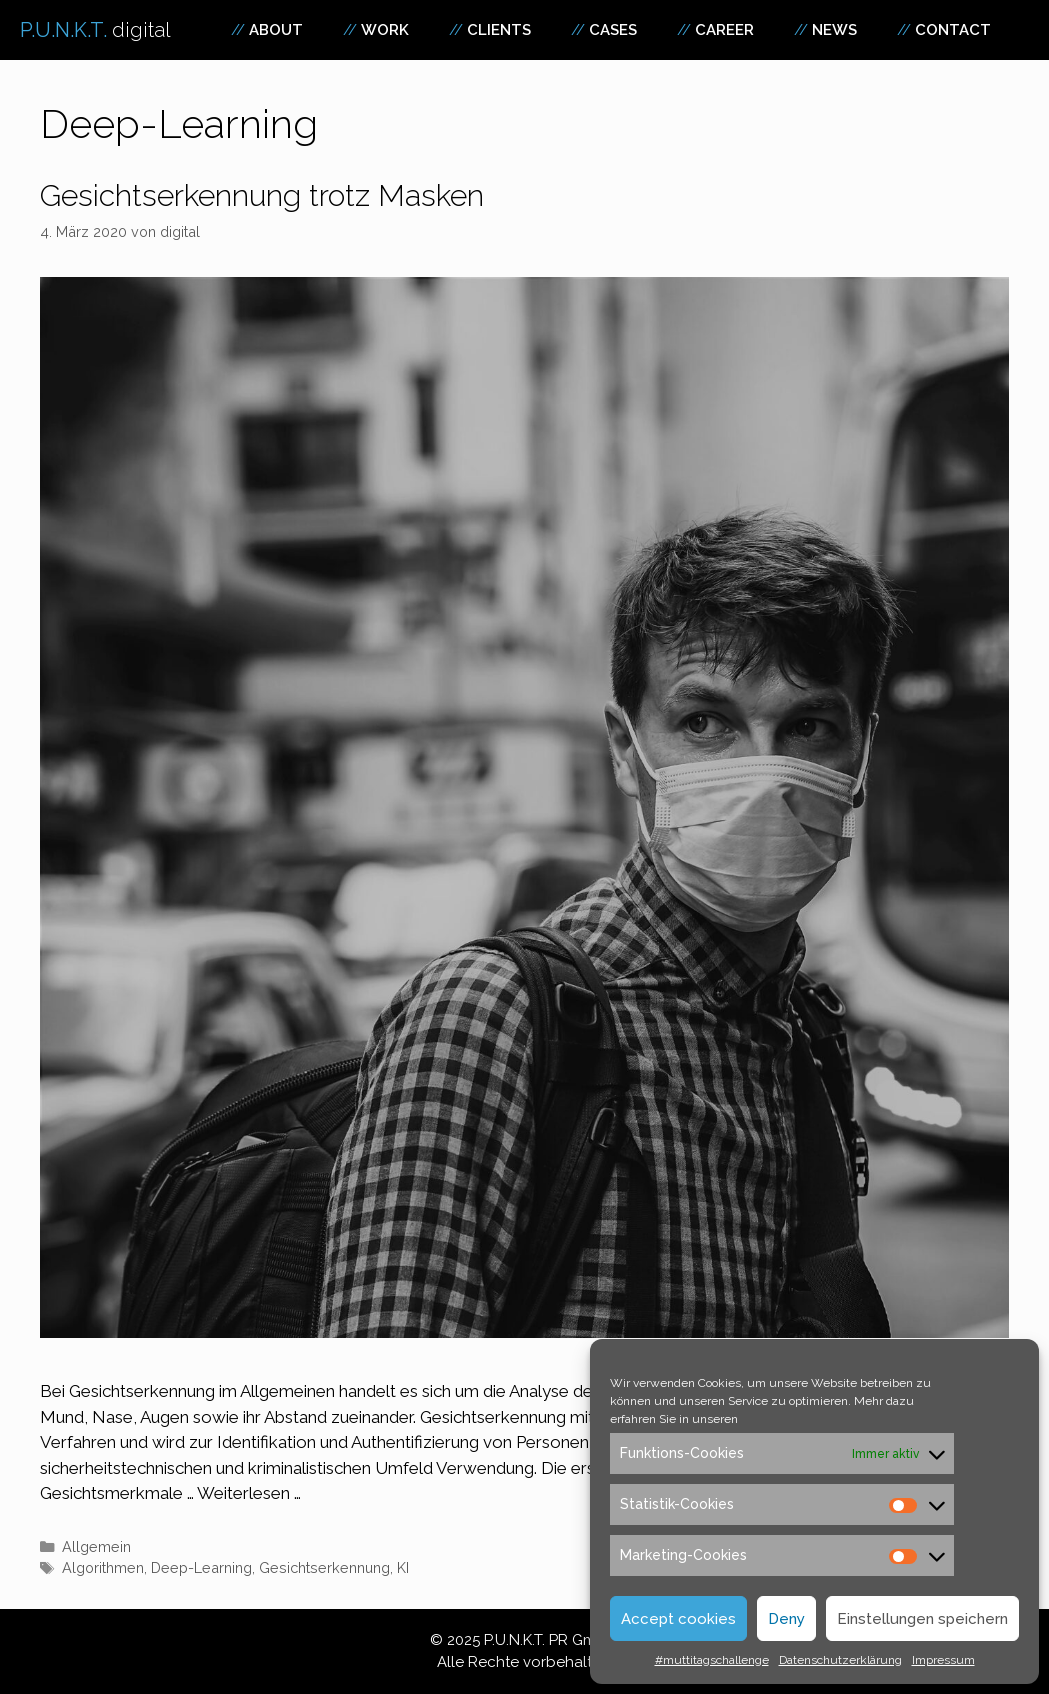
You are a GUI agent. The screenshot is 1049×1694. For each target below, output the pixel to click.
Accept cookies (678, 1619)
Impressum (943, 1660)
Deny (786, 1619)
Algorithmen (103, 1567)
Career (724, 30)
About (276, 30)
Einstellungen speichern (922, 1619)
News (834, 30)
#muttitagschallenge (712, 1660)
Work (385, 30)
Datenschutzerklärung (840, 1660)
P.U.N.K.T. (95, 30)
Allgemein (96, 1546)
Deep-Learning (201, 1567)
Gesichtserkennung (324, 1567)
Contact (953, 30)
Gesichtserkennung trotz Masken (262, 195)
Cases (613, 30)
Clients (499, 30)
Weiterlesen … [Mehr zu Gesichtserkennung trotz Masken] (249, 1493)
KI (403, 1567)
